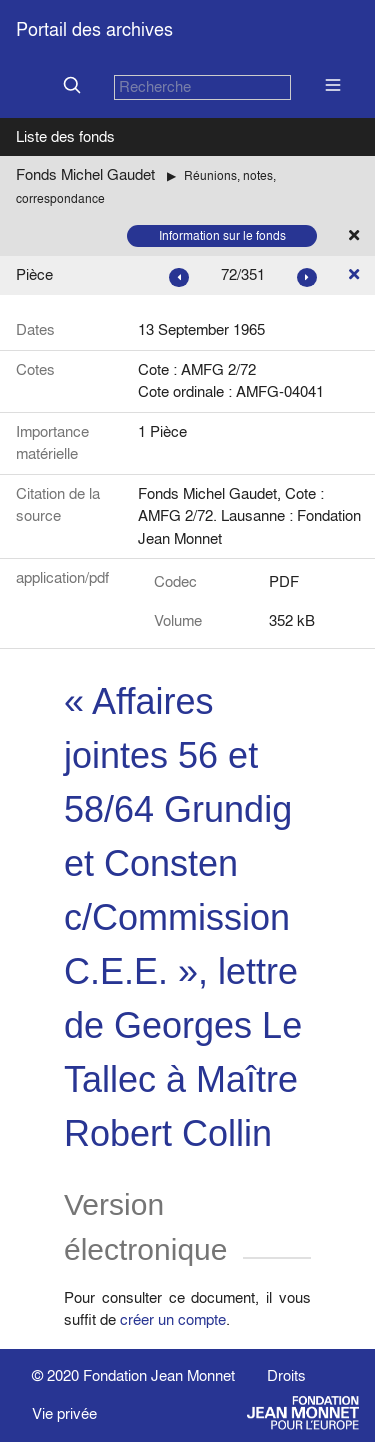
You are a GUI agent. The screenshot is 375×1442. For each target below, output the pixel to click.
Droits (286, 1375)
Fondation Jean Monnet (159, 1375)
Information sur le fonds (222, 235)
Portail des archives (94, 29)
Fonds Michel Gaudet (85, 174)
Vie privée (64, 1413)
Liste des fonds (65, 136)
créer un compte (173, 1319)
